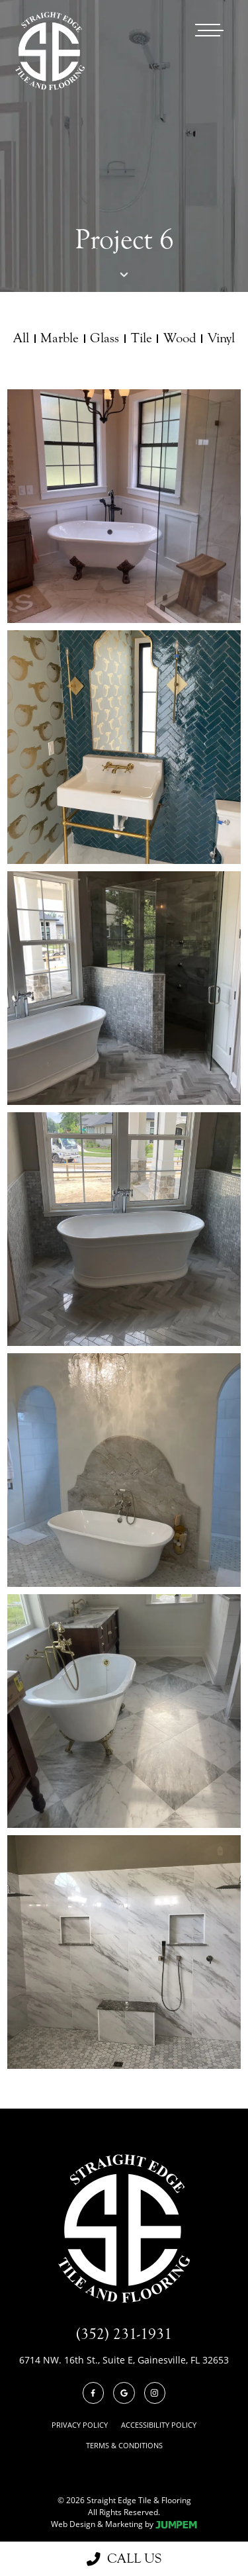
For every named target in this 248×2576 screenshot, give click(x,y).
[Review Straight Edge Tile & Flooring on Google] (124, 2393)
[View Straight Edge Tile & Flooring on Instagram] (155, 2393)
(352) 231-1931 (124, 2334)
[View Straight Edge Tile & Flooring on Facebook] (93, 2393)
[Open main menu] (209, 30)
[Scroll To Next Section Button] (124, 273)
